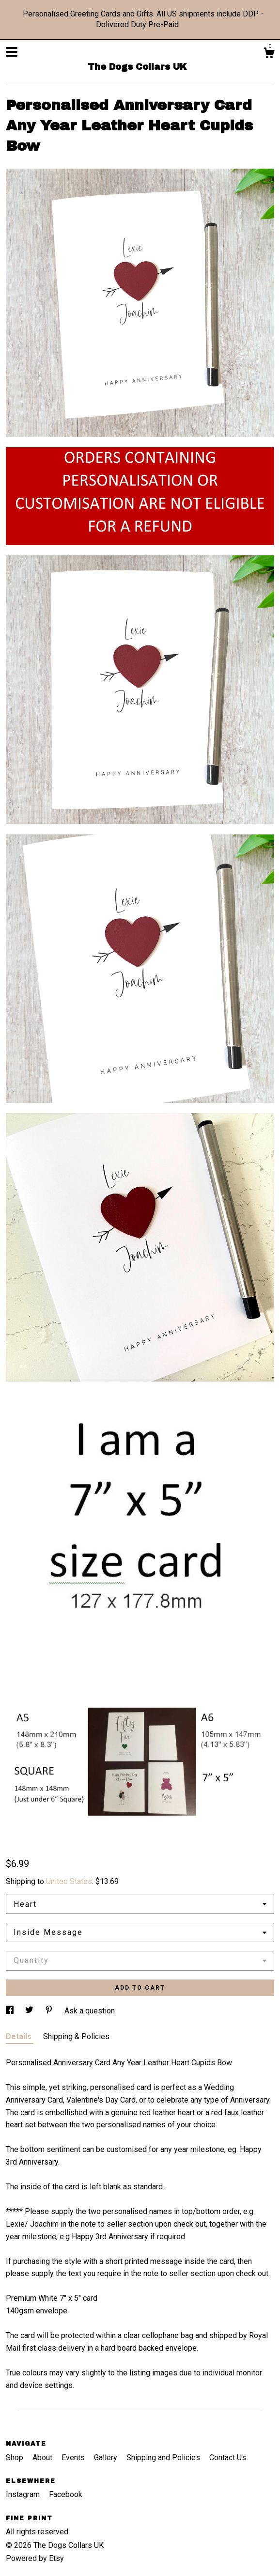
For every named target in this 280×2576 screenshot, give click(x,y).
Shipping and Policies (164, 2457)
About (43, 2457)
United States (69, 1881)
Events (74, 2457)
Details (19, 2036)
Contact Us (227, 2457)
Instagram (24, 2494)
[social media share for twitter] (30, 2010)
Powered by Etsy (35, 2558)
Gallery (106, 2457)
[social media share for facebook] (11, 2010)
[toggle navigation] (11, 52)
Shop (15, 2457)
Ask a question (89, 2010)
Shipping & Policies (76, 2036)
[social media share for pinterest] (50, 2010)
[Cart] (269, 54)
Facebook (65, 2494)
